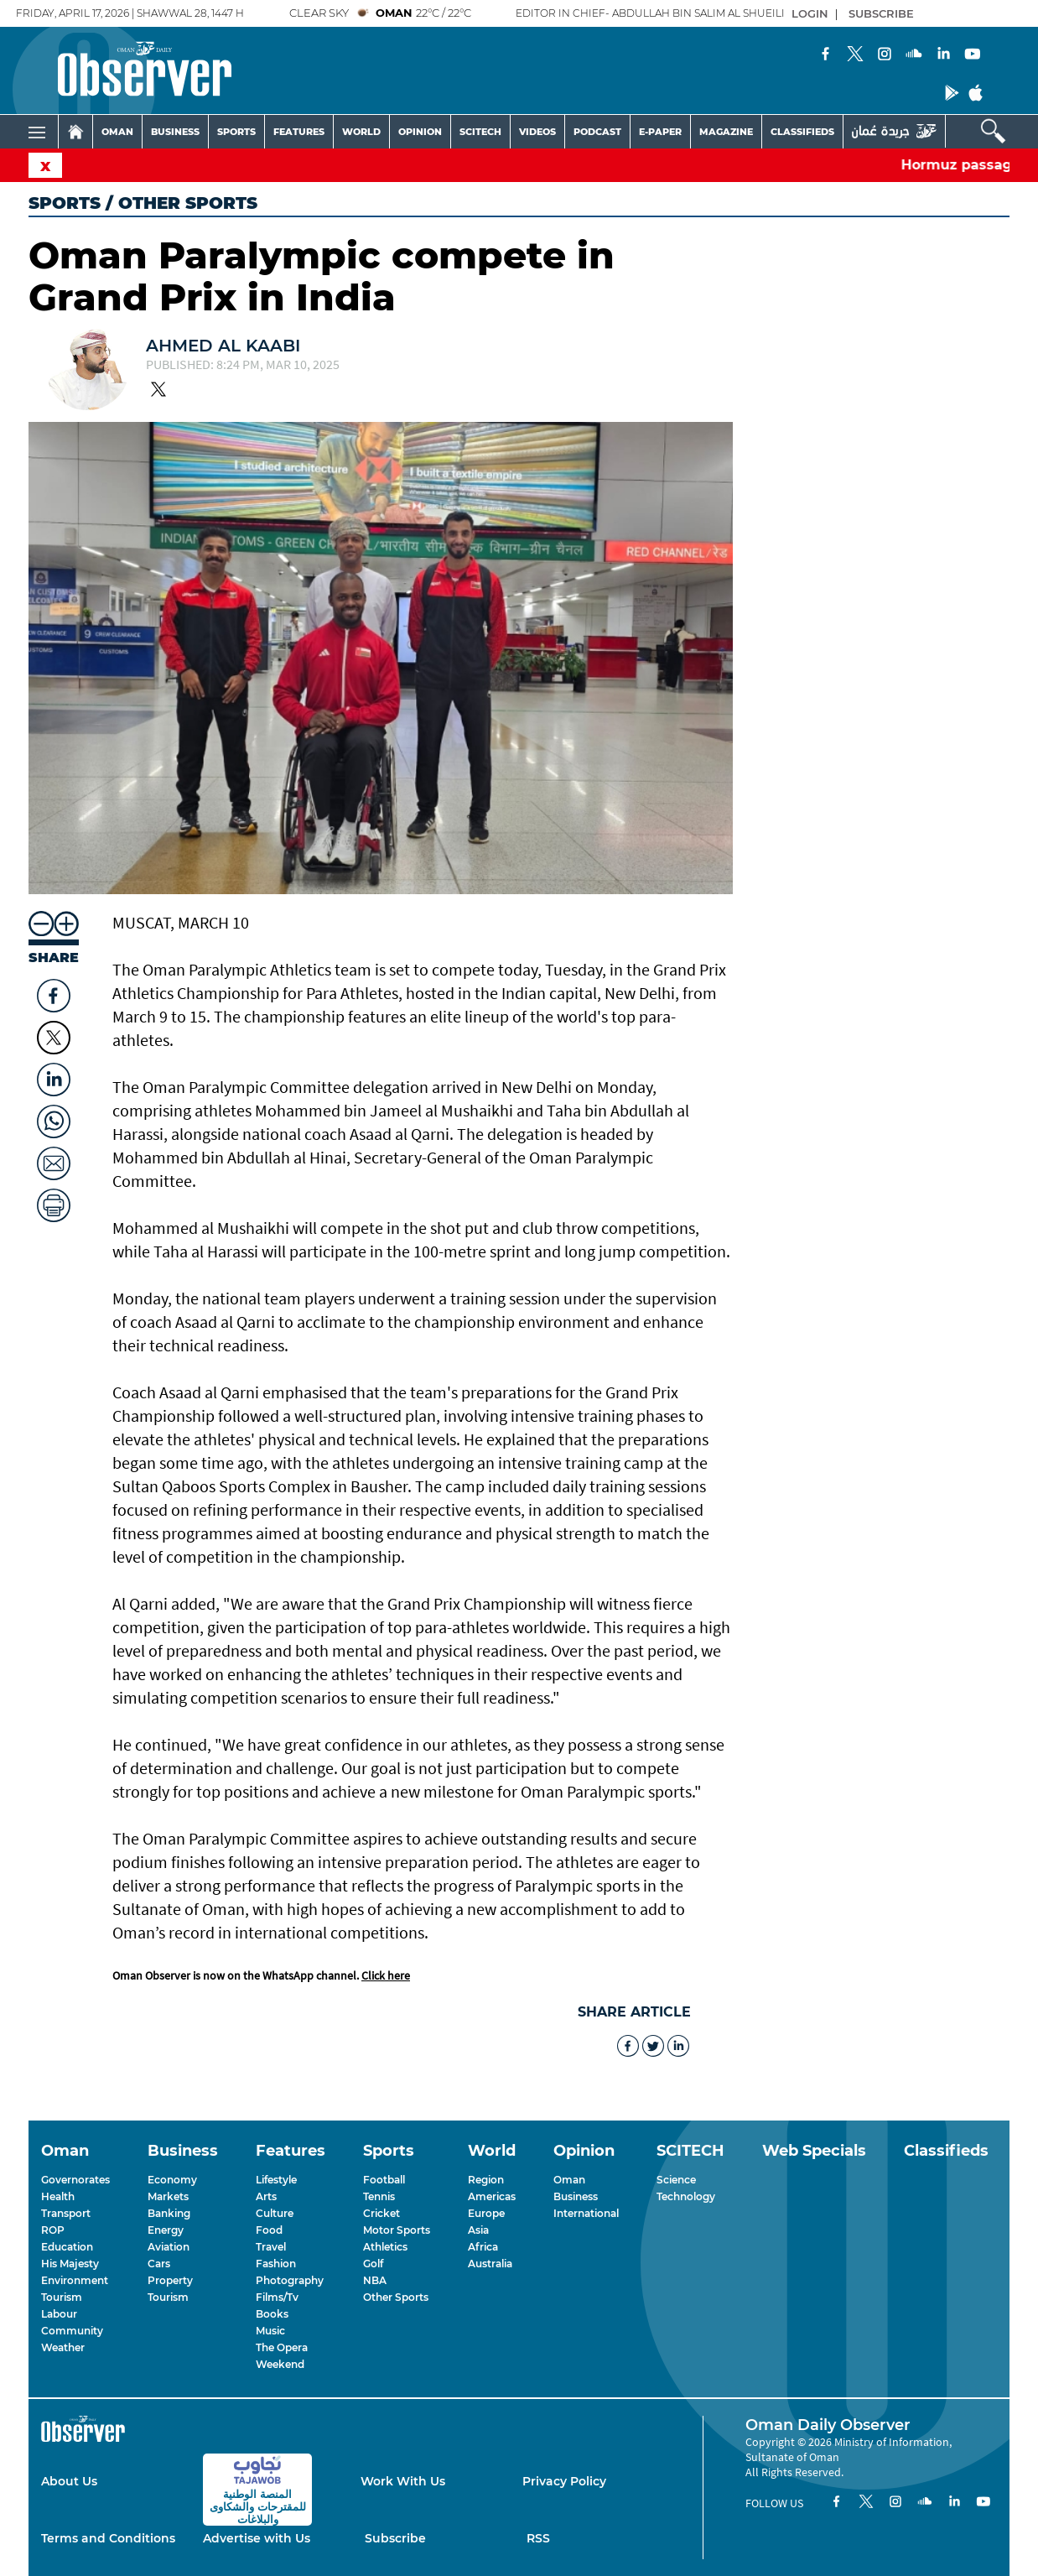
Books (272, 2314)
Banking (169, 2213)
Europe (486, 2213)
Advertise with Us (256, 2538)
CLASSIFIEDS (802, 132)
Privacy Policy (564, 2481)
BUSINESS (175, 132)
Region (486, 2179)
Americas (492, 2196)
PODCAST (597, 132)
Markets (168, 2196)
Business (575, 2196)
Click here (385, 1975)
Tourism (61, 2297)
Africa (483, 2246)
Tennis (379, 2196)
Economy (172, 2179)
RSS (538, 2538)
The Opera (282, 2347)
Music (270, 2330)
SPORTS (236, 132)
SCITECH (480, 132)
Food (269, 2230)
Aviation (168, 2246)
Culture (274, 2213)
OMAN (117, 132)
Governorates (75, 2179)
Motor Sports (396, 2230)
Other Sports (395, 2297)
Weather (63, 2347)
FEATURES (298, 132)
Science (676, 2179)
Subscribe (395, 2538)
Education (67, 2246)
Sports (65, 203)
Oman (569, 2179)
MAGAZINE (726, 132)
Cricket (381, 2213)
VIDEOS (537, 132)
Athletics (385, 2246)
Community (72, 2330)
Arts (266, 2196)
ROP (53, 2230)
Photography (290, 2280)
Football (384, 2179)
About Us (69, 2481)
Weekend (280, 2364)
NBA (375, 2280)
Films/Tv (277, 2297)
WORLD (361, 132)
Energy (166, 2230)
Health (58, 2196)
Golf (373, 2263)
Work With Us (403, 2481)
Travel (271, 2246)
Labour (59, 2314)
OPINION (420, 132)
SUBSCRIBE (881, 13)
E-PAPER (660, 132)
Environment (74, 2280)
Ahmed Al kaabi (223, 346)
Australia (490, 2263)
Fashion (276, 2263)
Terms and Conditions (108, 2538)
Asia (478, 2230)
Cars (159, 2263)
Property (170, 2280)
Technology (686, 2196)
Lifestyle (276, 2179)
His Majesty (70, 2263)
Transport (66, 2213)
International (586, 2213)
